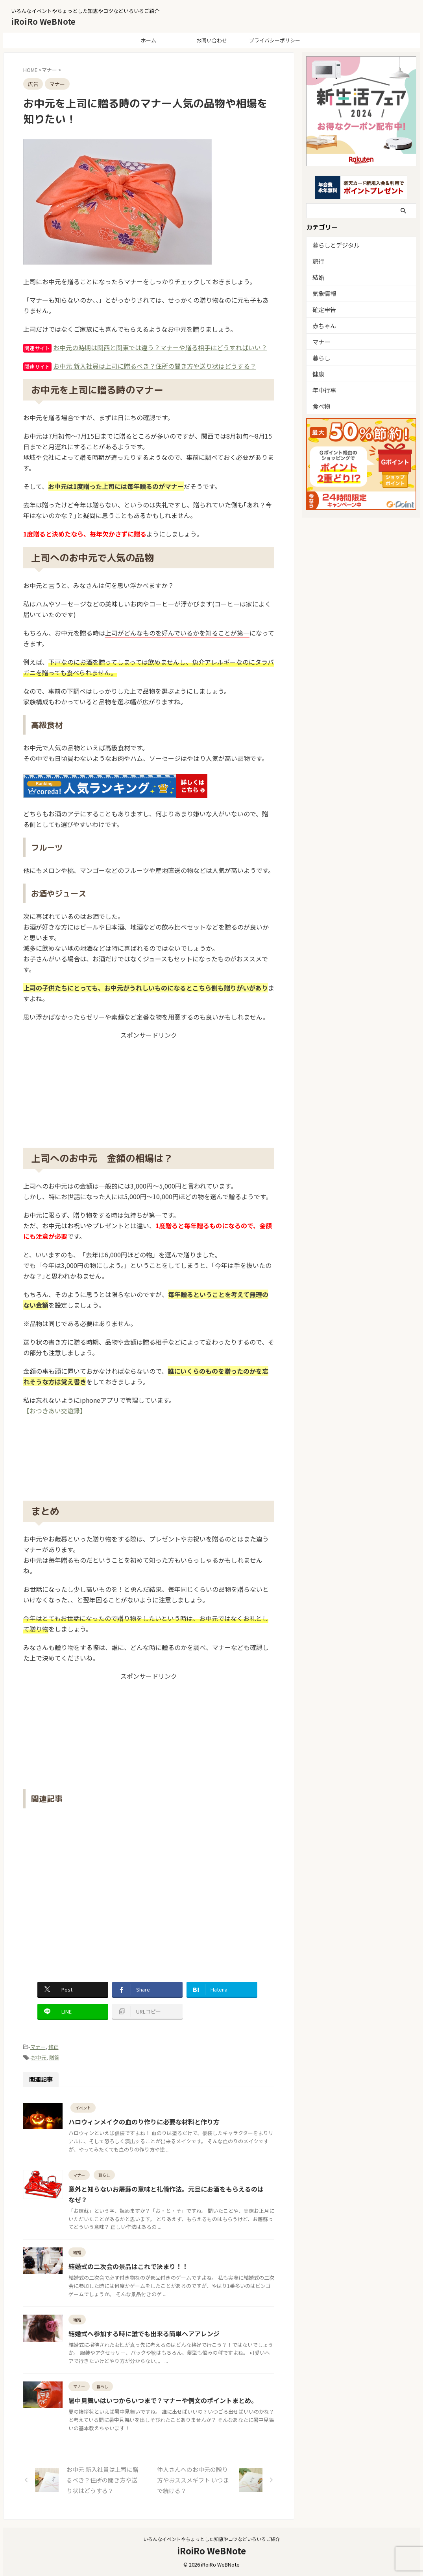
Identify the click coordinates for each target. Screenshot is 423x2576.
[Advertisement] (149, 1089)
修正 (53, 2047)
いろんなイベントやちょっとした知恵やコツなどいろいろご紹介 (211, 2539)
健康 (317, 373)
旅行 (317, 261)
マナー (38, 2047)
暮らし (320, 357)
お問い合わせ (211, 40)
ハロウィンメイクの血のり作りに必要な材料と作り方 (144, 2121)
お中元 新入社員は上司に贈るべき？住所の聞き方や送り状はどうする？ (154, 366)
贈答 (54, 2057)
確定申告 (322, 309)
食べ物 (320, 406)
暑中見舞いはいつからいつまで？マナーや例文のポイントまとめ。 (162, 2400)
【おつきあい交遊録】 (54, 1410)
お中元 (38, 2057)
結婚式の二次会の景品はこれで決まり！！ (128, 2266)
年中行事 (322, 389)
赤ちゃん (322, 325)
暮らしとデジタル (332, 244)
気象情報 (322, 293)
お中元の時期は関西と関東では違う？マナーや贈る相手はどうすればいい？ (160, 347)
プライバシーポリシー (274, 40)
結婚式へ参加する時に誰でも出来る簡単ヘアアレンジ (144, 2333)
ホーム (148, 40)
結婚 (317, 277)
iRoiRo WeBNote (43, 21)
